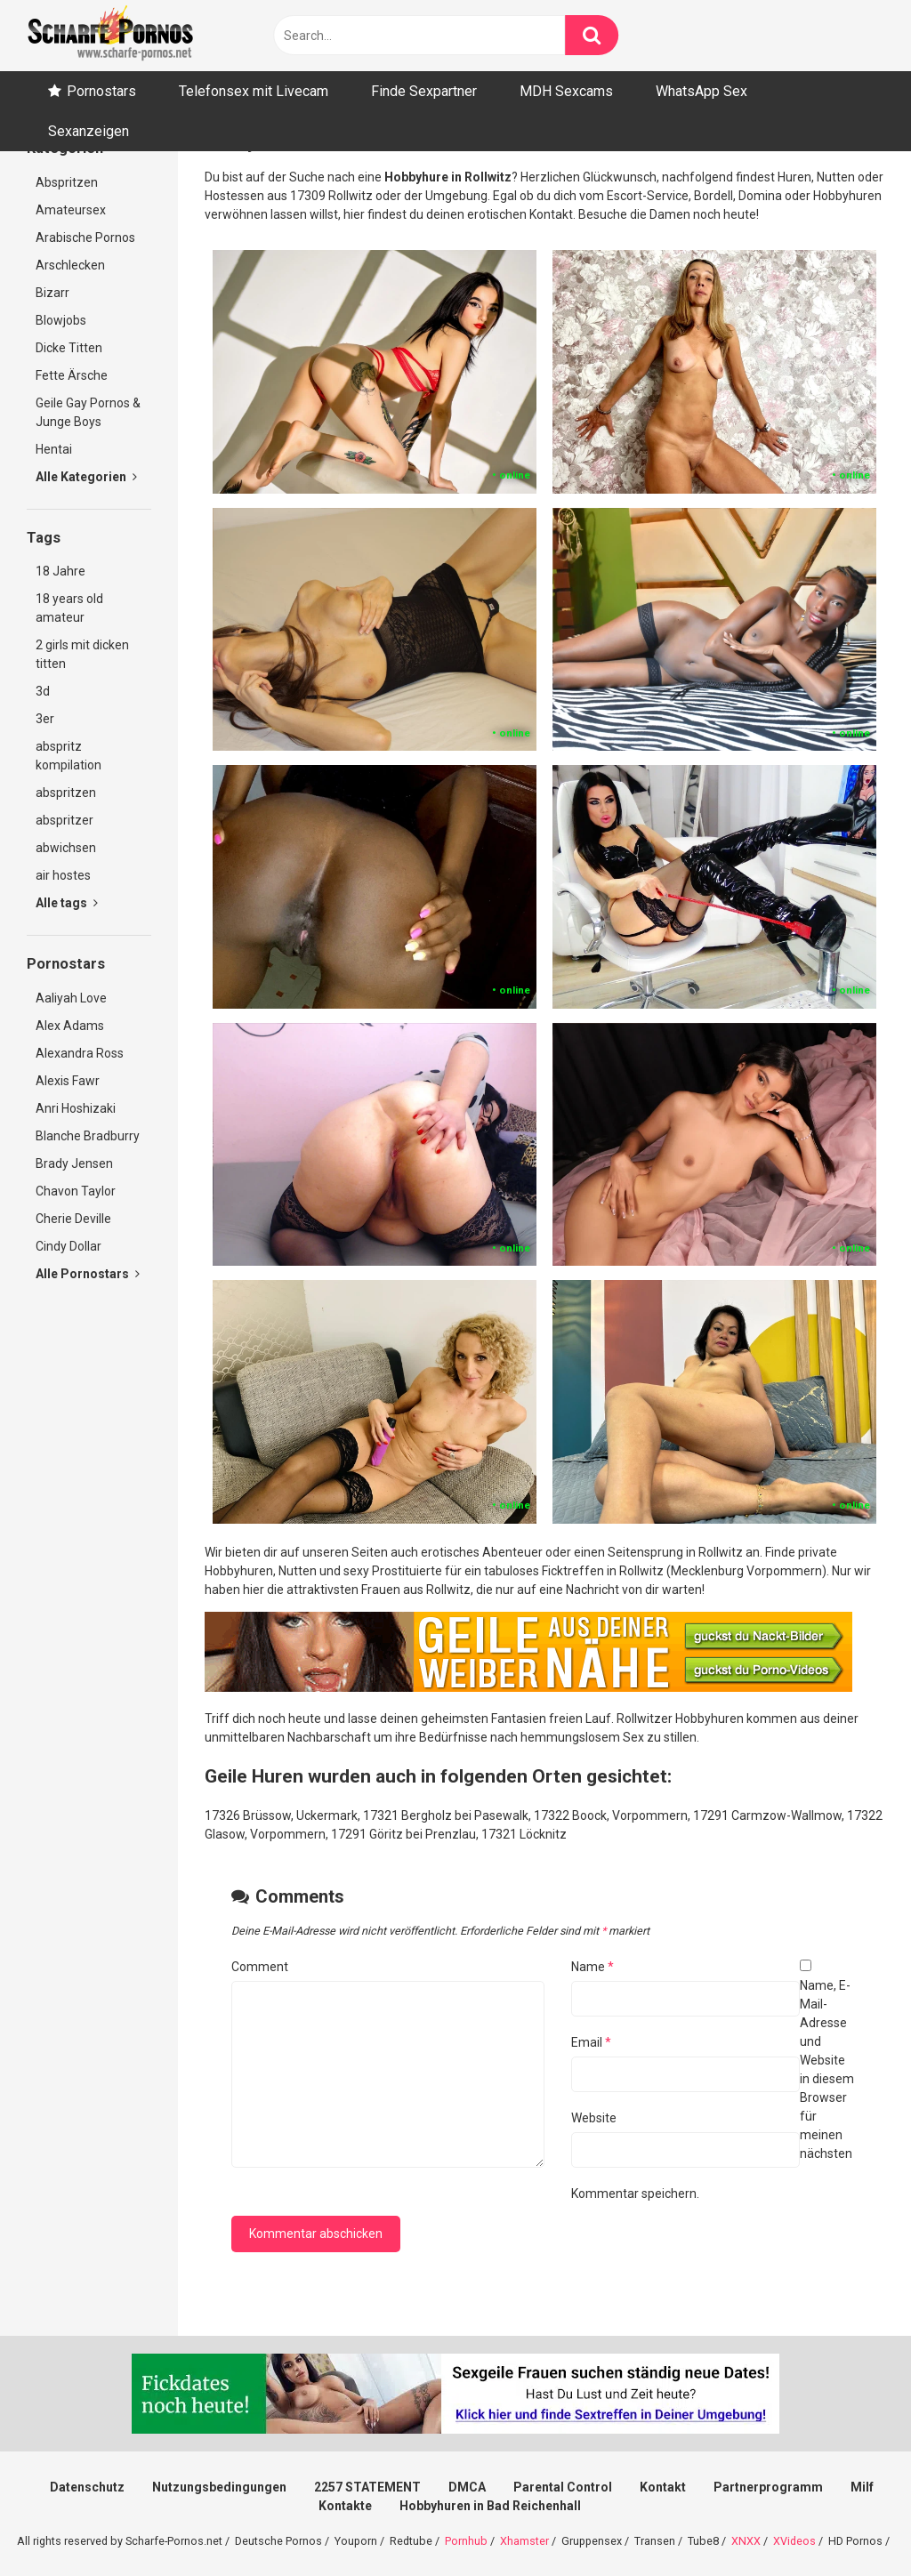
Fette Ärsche (72, 375)
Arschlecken (70, 265)
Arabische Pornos (85, 237)
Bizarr (52, 293)
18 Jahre (60, 571)
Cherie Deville (73, 1219)
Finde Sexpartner (424, 91)
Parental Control (562, 2487)
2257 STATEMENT (367, 2487)
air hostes (63, 875)
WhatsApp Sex (701, 91)
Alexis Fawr (68, 1081)
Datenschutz (87, 2487)
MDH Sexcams (566, 91)
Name (592, 1967)
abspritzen (66, 792)
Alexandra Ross (80, 1053)
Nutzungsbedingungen (219, 2487)
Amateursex (71, 210)
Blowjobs (61, 320)
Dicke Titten (69, 348)
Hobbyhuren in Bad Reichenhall (490, 2506)
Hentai (54, 449)
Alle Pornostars (88, 1274)
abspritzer (64, 820)
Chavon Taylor (76, 1191)
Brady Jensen (74, 1163)
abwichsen (66, 848)
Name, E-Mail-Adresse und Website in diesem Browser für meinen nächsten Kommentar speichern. (712, 2089)
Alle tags (67, 903)
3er (45, 719)
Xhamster (524, 2541)
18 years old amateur (69, 608)
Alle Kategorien (86, 477)
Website (594, 2118)
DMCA (467, 2487)
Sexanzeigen (88, 131)
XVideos (794, 2541)
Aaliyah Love (71, 998)
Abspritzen (67, 182)
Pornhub (466, 2541)
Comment (259, 1967)
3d (43, 691)
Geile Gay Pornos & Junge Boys (88, 412)
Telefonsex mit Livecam (253, 91)
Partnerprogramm (768, 2487)
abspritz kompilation (68, 755)
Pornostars (101, 91)
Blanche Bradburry (88, 1136)
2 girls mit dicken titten (82, 654)
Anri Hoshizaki (76, 1108)
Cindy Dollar (68, 1246)
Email (591, 2042)
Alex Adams (70, 1025)
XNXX (746, 2541)
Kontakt (663, 2487)
